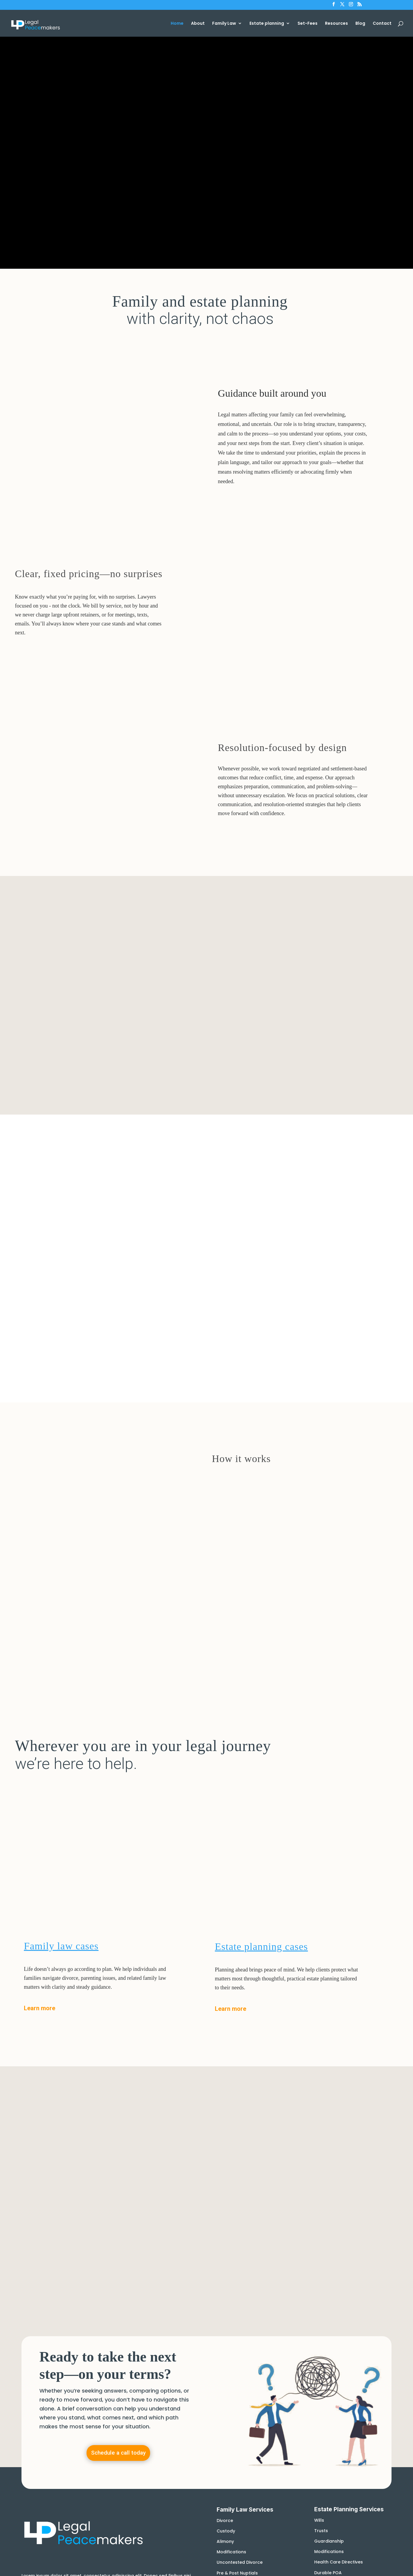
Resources (336, 23)
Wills (319, 2233)
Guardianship (329, 2254)
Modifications (231, 2265)
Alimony (225, 2254)
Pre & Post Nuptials (237, 2286)
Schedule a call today (118, 2165)
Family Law (224, 23)
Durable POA (328, 2286)
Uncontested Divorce (240, 2275)
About (198, 23)
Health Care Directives (338, 2275)
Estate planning (266, 23)
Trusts (321, 2244)
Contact (382, 23)
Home (177, 23)
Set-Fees (308, 23)
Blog (360, 23)
